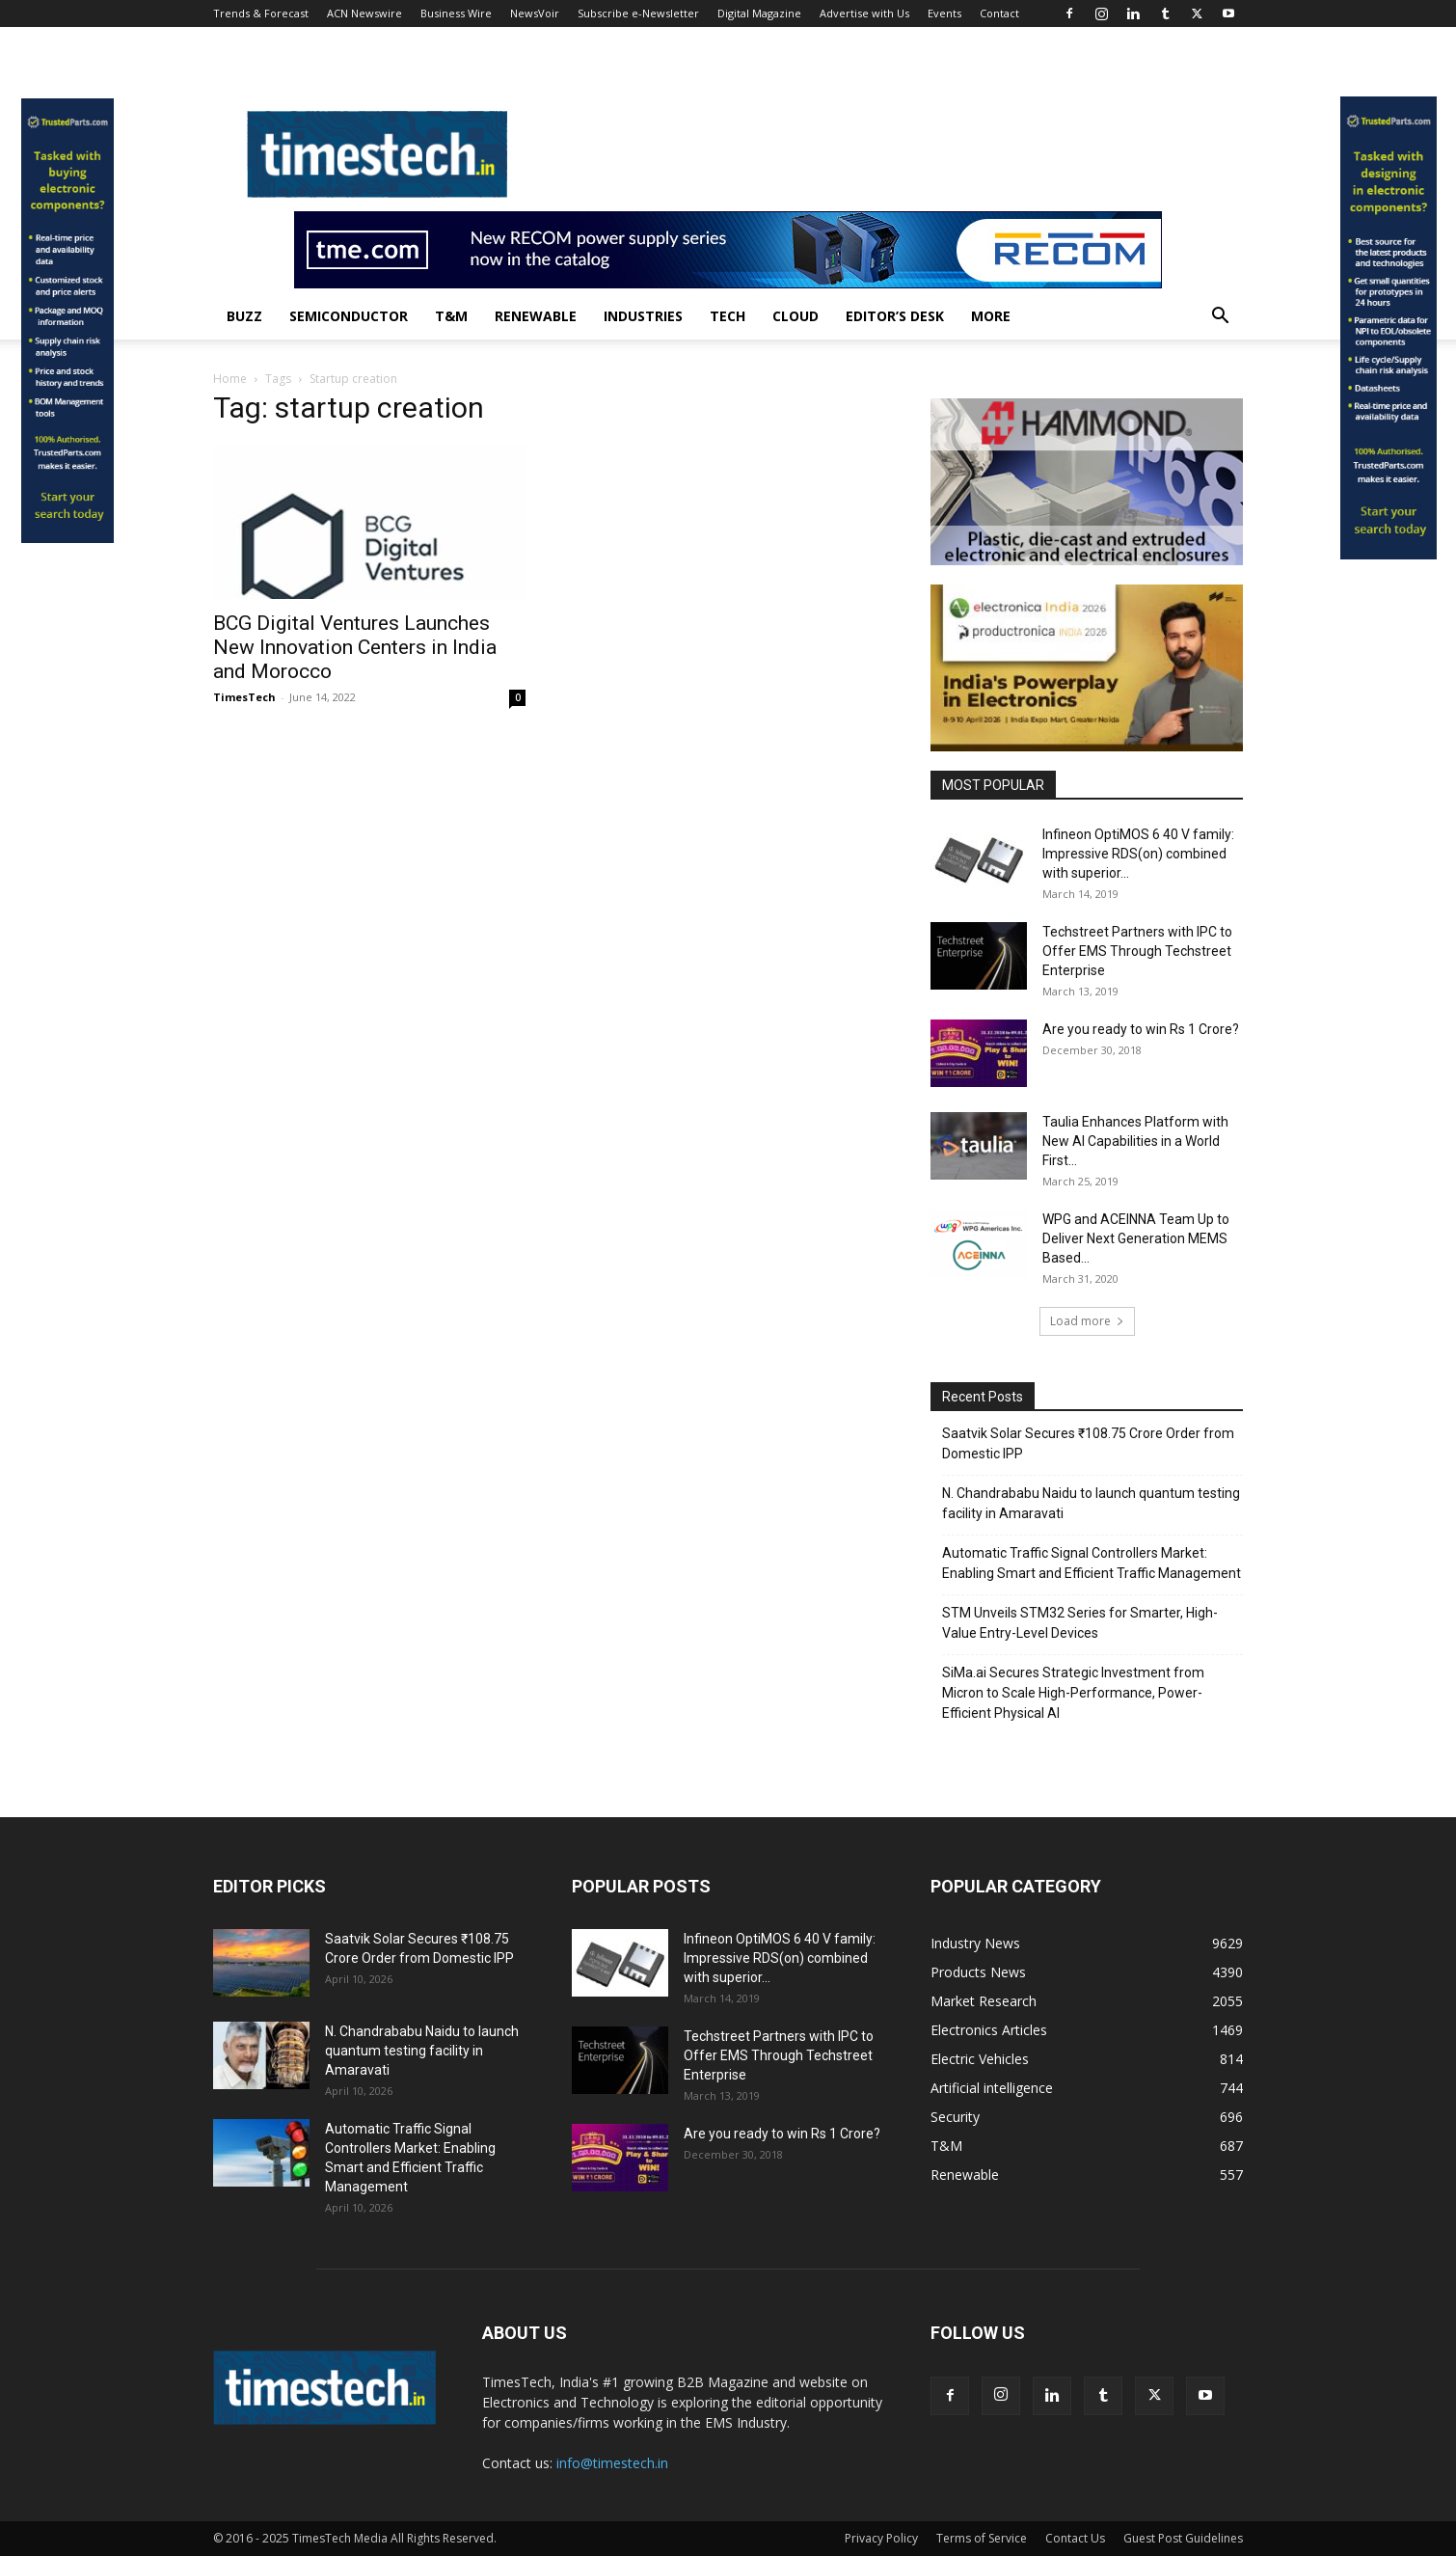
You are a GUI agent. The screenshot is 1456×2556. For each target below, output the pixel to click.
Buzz (244, 316)
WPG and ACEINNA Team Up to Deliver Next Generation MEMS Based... (1135, 1238)
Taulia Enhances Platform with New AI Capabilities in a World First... (1135, 1141)
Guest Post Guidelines (1183, 2538)
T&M (451, 316)
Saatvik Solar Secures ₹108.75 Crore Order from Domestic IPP (1088, 1443)
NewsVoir (534, 13)
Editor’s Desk (895, 316)
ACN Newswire (364, 13)
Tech (727, 316)
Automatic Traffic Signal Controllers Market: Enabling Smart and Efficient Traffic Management (1091, 1563)
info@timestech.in (612, 2463)
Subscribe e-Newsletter (638, 13)
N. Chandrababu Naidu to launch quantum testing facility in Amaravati (1091, 1503)
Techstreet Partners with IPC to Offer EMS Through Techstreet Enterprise (1137, 951)
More (991, 316)
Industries (643, 316)
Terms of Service (981, 2538)
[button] (1220, 318)
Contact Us (1075, 2538)
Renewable (536, 316)
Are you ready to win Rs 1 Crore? (1140, 1029)
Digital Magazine (759, 13)
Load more (1087, 1321)
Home (230, 378)
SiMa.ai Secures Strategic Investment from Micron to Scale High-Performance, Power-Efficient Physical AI (1073, 1693)
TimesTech (244, 697)
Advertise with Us (864, 13)
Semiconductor (348, 316)
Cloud (795, 316)
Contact (999, 13)
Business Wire (456, 13)
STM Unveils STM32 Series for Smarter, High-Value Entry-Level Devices (1080, 1623)
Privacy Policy (881, 2538)
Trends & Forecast (261, 13)
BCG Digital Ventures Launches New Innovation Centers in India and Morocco (355, 647)
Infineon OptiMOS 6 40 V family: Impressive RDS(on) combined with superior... (1138, 854)
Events (944, 13)
